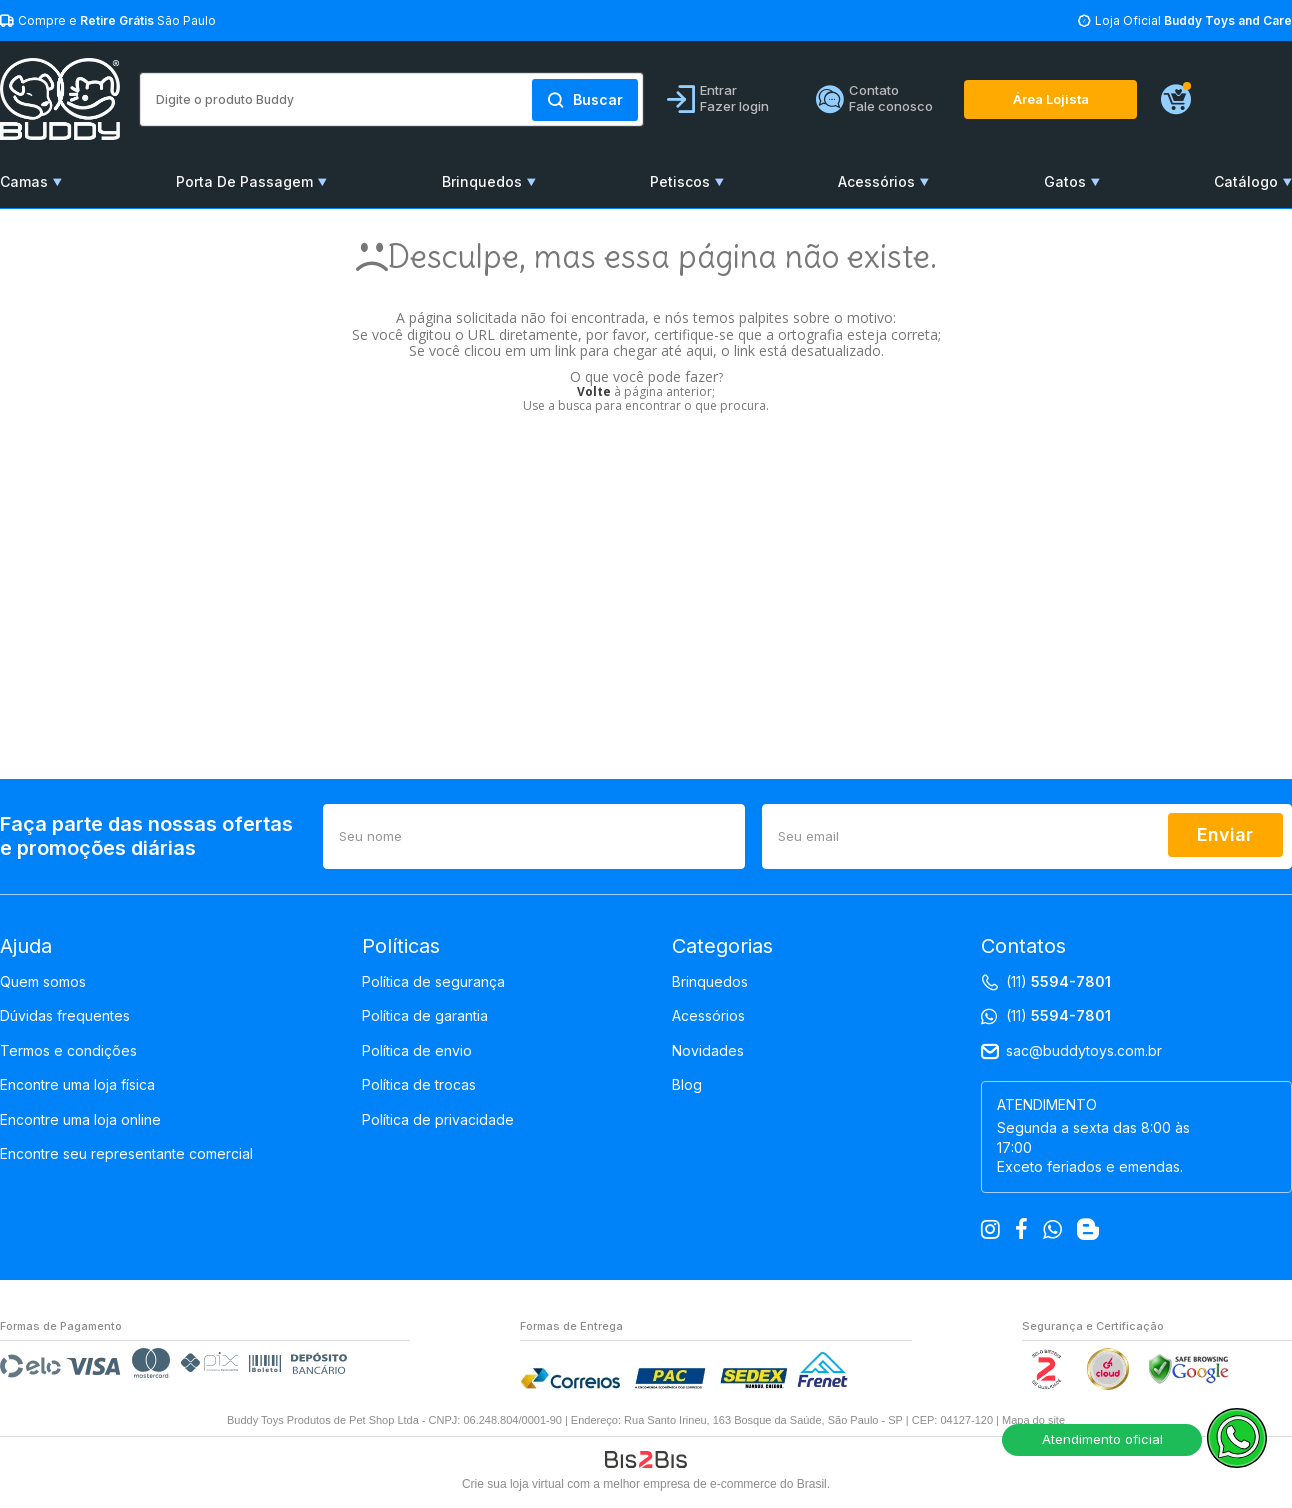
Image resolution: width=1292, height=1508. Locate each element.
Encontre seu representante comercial (126, 1154)
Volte (594, 391)
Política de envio (417, 1051)
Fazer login (734, 106)
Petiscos (680, 181)
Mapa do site (1033, 1420)
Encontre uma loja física (77, 1085)
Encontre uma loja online (80, 1120)
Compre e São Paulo (117, 20)
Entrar (718, 90)
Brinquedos (482, 181)
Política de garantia (425, 1016)
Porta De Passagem (244, 181)
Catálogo (1246, 181)
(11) (1058, 982)
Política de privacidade (438, 1120)
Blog (687, 1085)
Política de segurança (433, 982)
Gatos (1065, 181)
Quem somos (43, 982)
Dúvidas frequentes (65, 1016)
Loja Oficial (1193, 20)
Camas (24, 181)
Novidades (708, 1051)
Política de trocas (419, 1085)
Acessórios (876, 181)
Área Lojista (1051, 99)
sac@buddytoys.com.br (1084, 1051)
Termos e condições (68, 1051)
